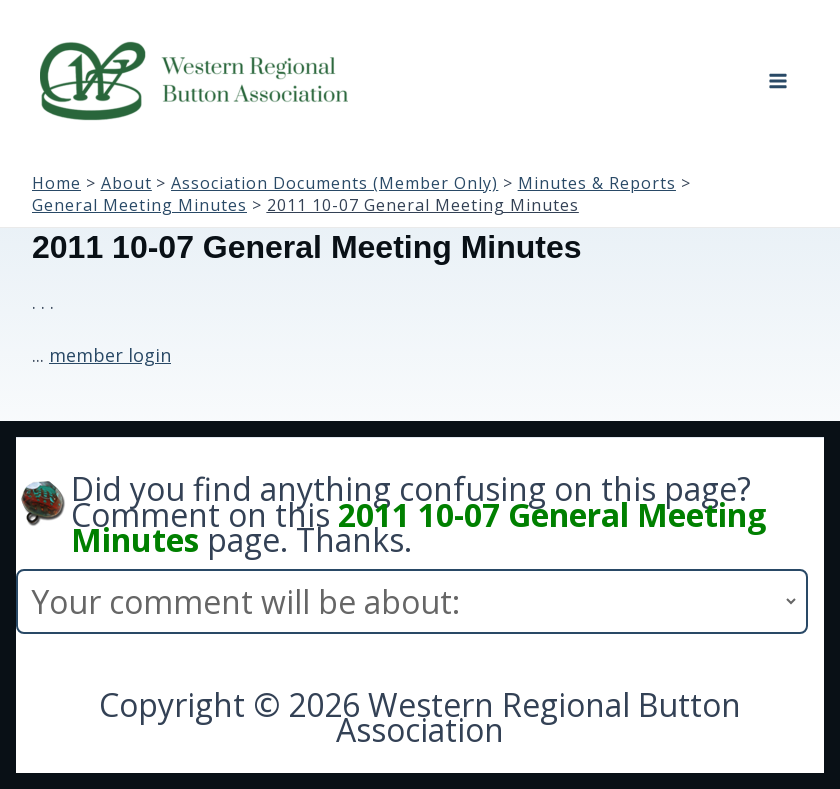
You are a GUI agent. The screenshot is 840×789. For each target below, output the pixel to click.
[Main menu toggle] (778, 81)
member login (110, 355)
